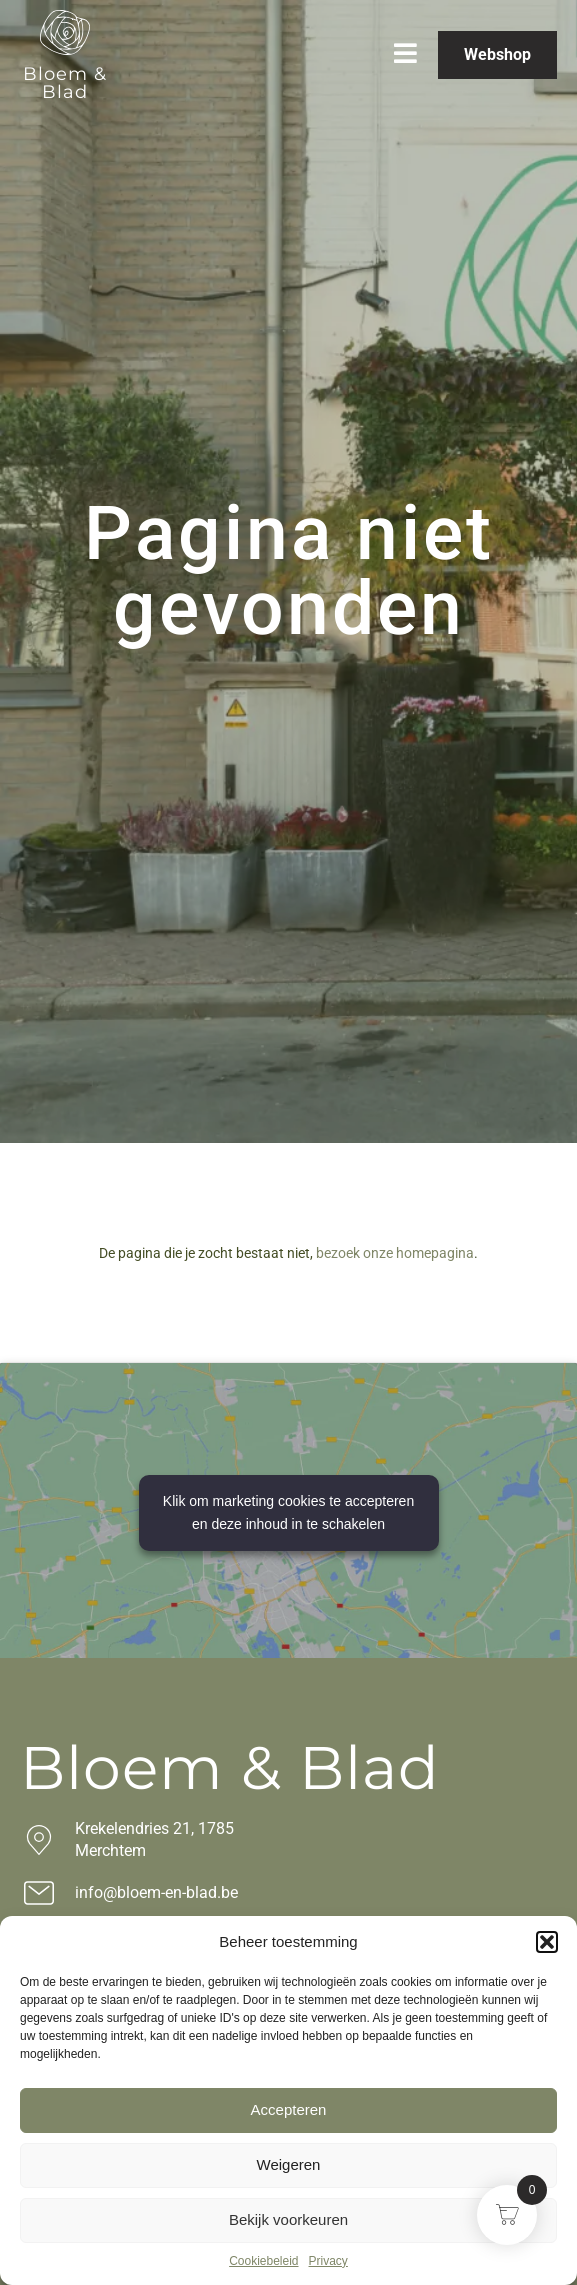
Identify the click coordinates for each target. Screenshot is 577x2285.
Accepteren (289, 2109)
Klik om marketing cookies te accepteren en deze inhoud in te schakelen (288, 1512)
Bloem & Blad (65, 83)
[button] (547, 1942)
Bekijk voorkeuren (288, 2219)
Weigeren (289, 2164)
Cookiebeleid (263, 2261)
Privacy (328, 2261)
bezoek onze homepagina (395, 1253)
